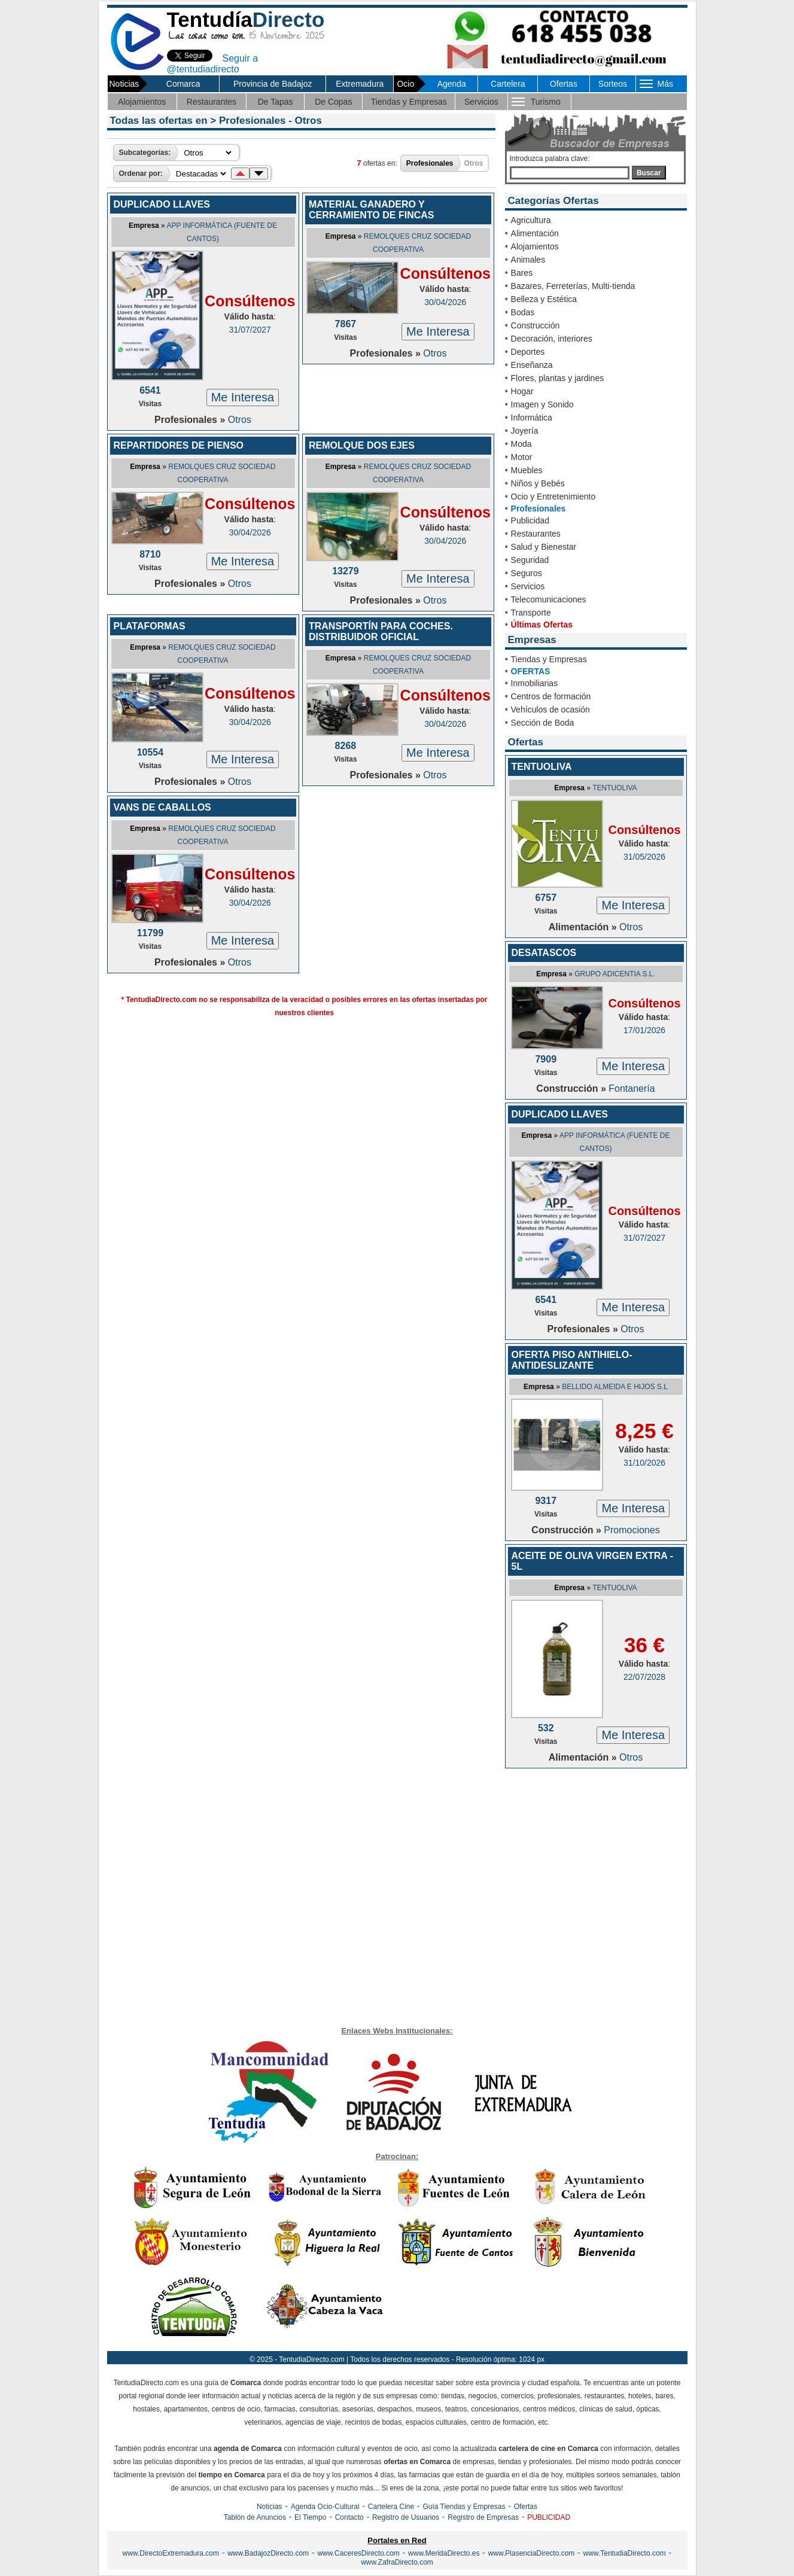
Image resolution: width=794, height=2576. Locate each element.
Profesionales (538, 508)
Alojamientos (142, 101)
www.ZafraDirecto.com (397, 2562)
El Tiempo (310, 2517)
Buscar (649, 173)
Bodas (523, 312)
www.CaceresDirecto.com (358, 2553)
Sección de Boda (542, 722)
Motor (522, 457)
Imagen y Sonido (542, 404)
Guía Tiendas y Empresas (463, 2506)
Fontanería (632, 1088)
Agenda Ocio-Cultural (325, 2506)
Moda (521, 444)
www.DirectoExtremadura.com (171, 2553)
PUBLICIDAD (548, 2517)
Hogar (522, 391)
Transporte (531, 612)
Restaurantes (211, 101)
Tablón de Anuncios (255, 2517)
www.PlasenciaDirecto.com (531, 2553)
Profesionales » (191, 420)
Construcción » (572, 1088)
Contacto (349, 2517)
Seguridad (530, 560)
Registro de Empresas (483, 2517)
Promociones (631, 1530)
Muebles (527, 470)
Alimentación (535, 233)
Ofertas (563, 84)
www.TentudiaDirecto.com (624, 2553)
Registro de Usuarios (405, 2517)
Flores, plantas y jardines (557, 378)
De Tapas (275, 101)
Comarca (183, 84)
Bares (522, 273)
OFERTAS (530, 671)
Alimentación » (584, 927)
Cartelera (508, 84)
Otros (239, 420)
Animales (528, 259)
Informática (531, 417)
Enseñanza (532, 365)
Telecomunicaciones (548, 599)
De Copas (333, 101)
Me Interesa (243, 397)
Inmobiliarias (534, 683)
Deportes (528, 352)
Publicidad (530, 520)
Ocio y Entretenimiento (553, 496)
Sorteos (612, 84)
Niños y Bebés (538, 483)
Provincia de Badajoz (272, 84)
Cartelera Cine (391, 2506)
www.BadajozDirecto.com (268, 2553)
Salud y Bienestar (544, 547)
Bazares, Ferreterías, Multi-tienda (573, 286)
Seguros (526, 573)
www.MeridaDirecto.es (443, 2553)
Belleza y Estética (544, 299)
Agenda (451, 84)
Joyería (525, 431)
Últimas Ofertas (542, 624)
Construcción (535, 325)
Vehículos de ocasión (550, 709)
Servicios (481, 101)
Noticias (269, 2506)
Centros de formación (551, 696)
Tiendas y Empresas (409, 101)
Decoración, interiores (551, 338)
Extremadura (360, 84)
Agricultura (531, 220)
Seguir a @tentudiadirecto (212, 63)
